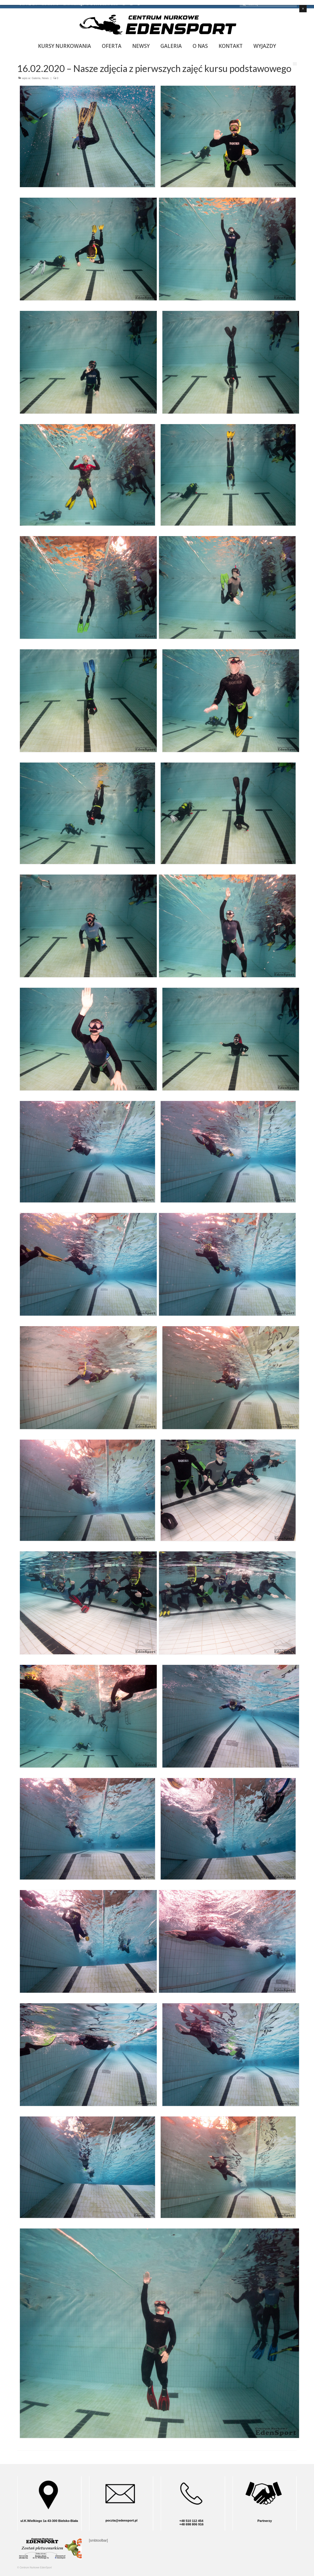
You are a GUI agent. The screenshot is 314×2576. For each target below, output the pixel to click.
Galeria (36, 78)
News (45, 78)
